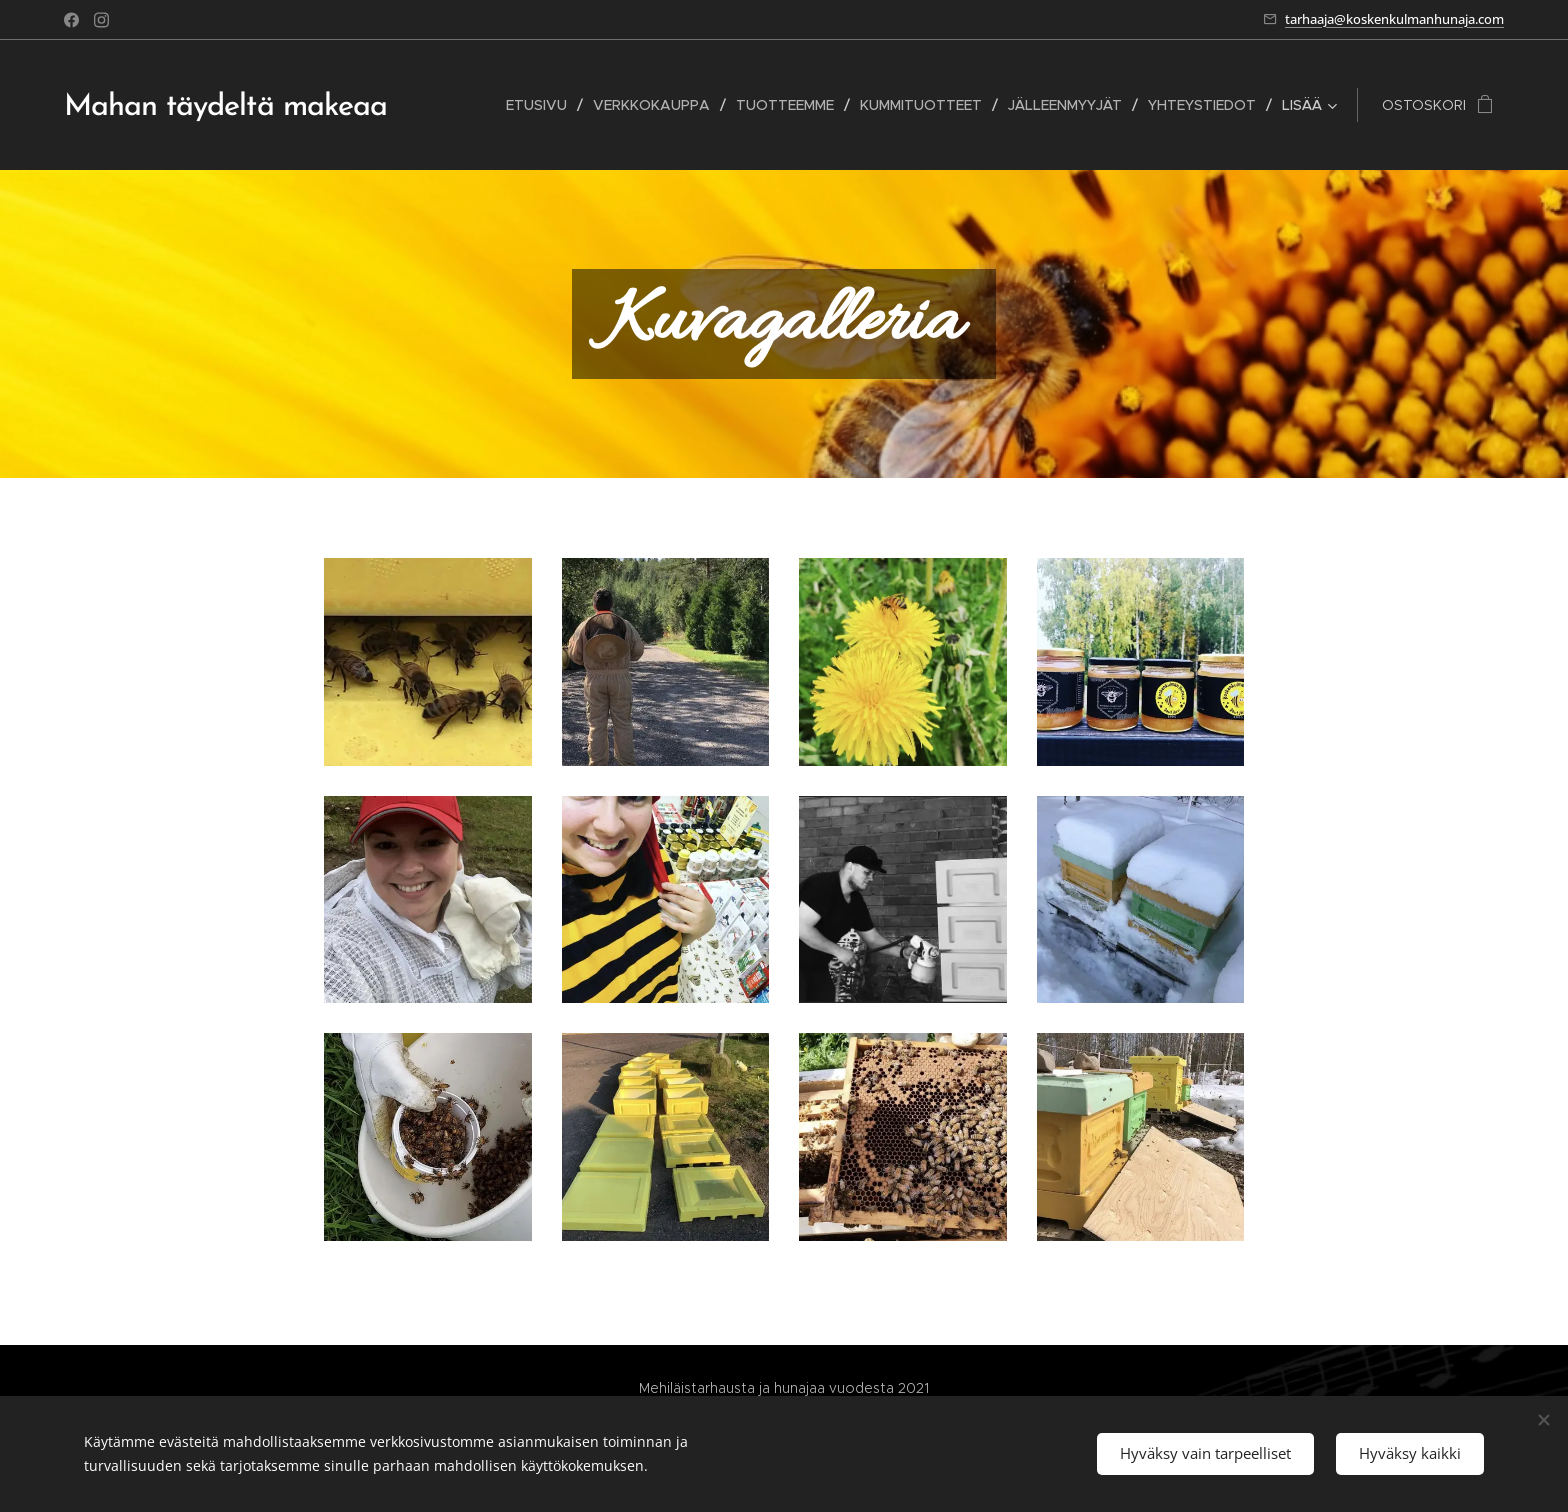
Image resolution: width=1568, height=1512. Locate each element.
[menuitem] (542, 105)
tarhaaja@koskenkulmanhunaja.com (1394, 19)
